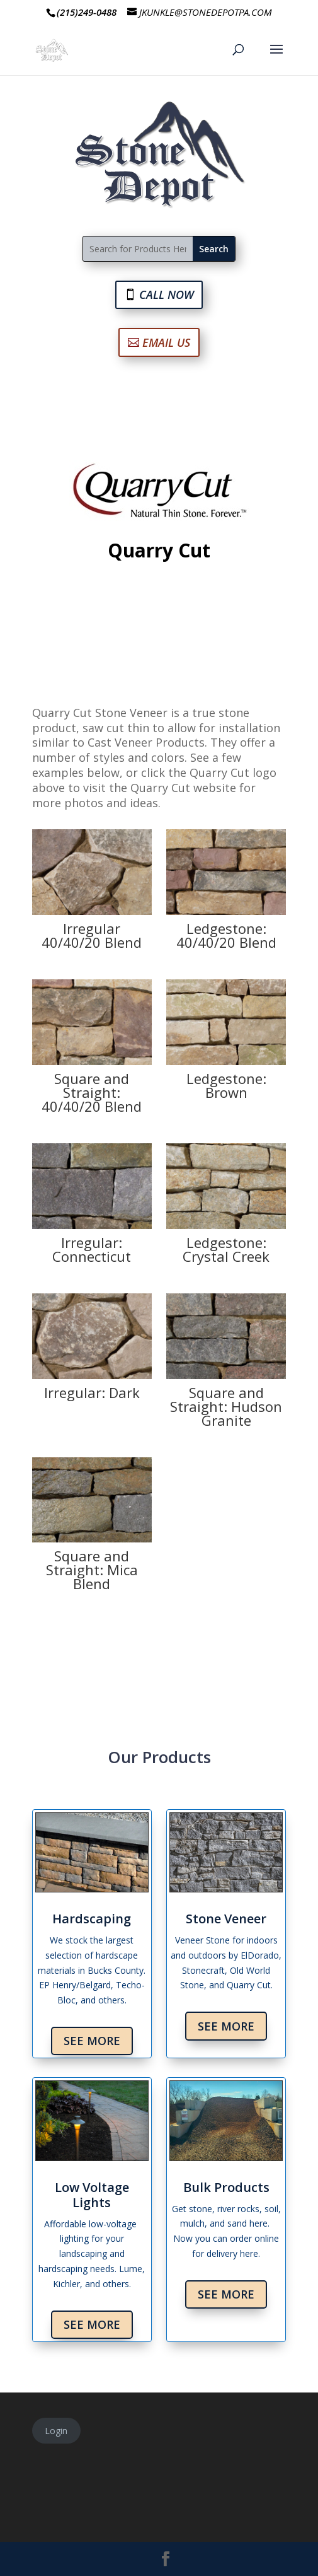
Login (56, 2431)
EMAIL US (166, 342)
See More (92, 2040)
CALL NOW (166, 294)
